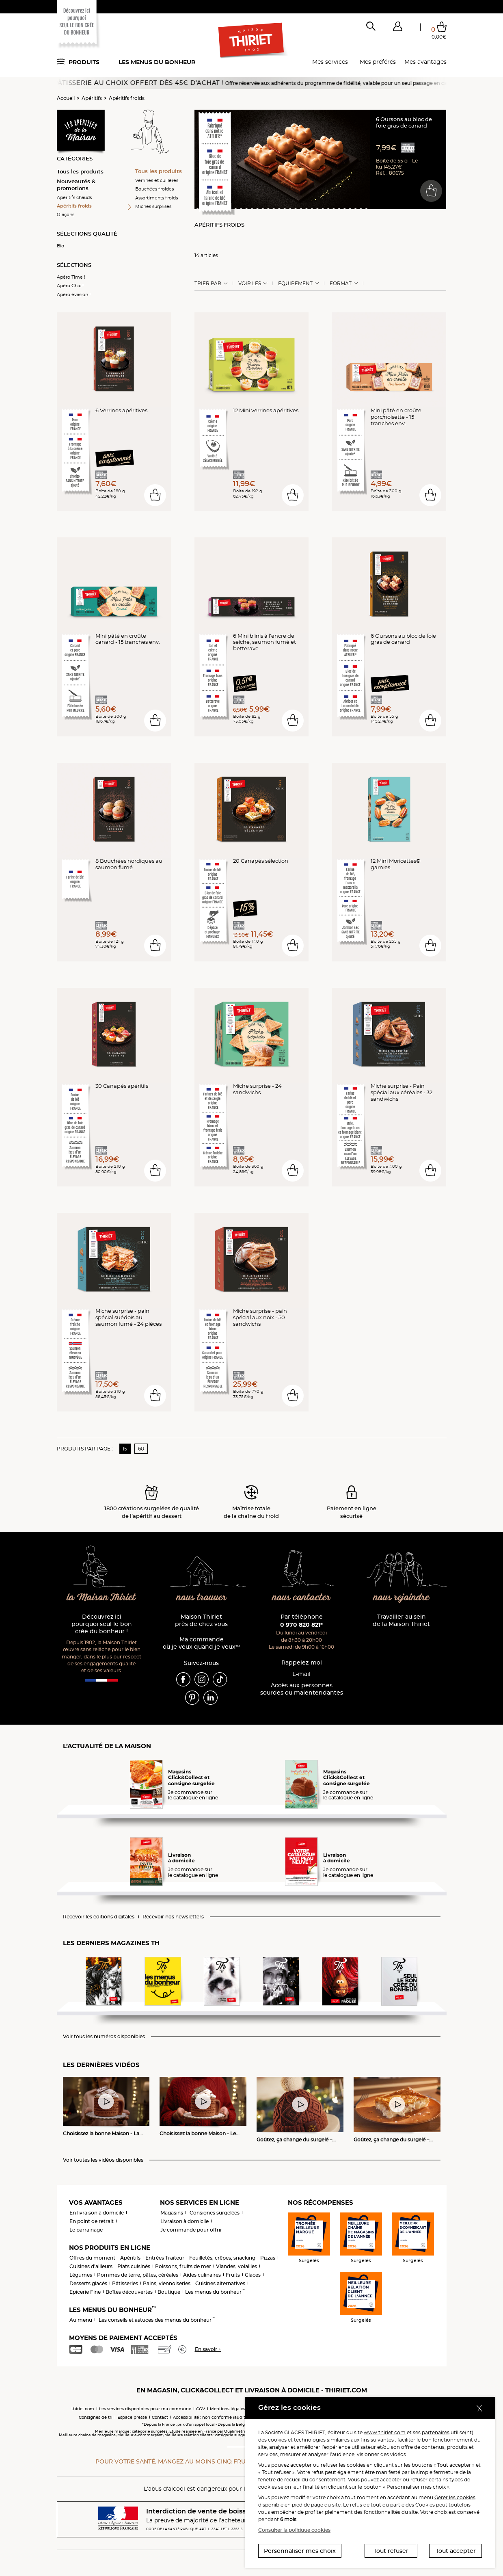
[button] (398, 28)
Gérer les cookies (454, 2497)
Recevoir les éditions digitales (98, 1916)
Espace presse (132, 2417)
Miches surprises (153, 206)
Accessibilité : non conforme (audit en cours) (219, 2417)
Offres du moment (92, 2258)
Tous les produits (80, 171)
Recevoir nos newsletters (173, 1916)
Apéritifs (92, 98)
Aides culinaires (202, 2275)
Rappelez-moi (301, 1662)
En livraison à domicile (96, 2213)
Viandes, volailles (236, 2266)
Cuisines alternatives (220, 2283)
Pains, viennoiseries (166, 2283)
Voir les (249, 283)
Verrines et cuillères (156, 180)
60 (141, 1449)
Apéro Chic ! (70, 285)
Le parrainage (86, 2230)
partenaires (435, 2432)
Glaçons (65, 214)
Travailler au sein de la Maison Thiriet (401, 1620)
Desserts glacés (88, 2283)
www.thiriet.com (385, 2432)
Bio (60, 246)
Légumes (80, 2275)
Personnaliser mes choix (300, 2550)
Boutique (169, 2292)
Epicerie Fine (85, 2292)
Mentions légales (227, 2408)
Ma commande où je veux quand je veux (201, 1643)
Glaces (253, 2275)
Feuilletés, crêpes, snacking (222, 2258)
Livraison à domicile (184, 2221)
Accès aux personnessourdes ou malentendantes (301, 1689)
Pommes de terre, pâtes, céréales (137, 2275)
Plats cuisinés (133, 2266)
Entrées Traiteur (164, 2258)
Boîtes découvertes (129, 2292)
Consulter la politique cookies (294, 2530)
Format (341, 283)
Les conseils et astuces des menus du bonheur (157, 2320)
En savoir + (208, 2349)
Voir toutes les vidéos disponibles (103, 2160)
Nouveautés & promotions (76, 184)
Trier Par (207, 283)
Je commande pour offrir (191, 2230)
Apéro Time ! (71, 277)
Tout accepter (456, 2550)
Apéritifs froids (127, 98)
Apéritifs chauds (74, 197)
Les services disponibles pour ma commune (145, 2408)
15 (125, 1449)
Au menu (80, 2320)
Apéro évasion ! (74, 294)
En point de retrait (91, 2221)
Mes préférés (378, 61)
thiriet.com (82, 2408)
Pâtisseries (125, 2283)
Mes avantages (425, 61)
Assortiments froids (156, 198)
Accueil (66, 98)
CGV (200, 2408)
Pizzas (267, 2258)
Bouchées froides (154, 189)
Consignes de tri (95, 2417)
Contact (160, 2417)
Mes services (330, 61)
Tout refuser (390, 2550)
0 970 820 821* (301, 1624)
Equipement (295, 283)
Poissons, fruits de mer (183, 2266)
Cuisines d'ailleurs (90, 2266)
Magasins (171, 2213)
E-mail (301, 1674)
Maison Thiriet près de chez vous (201, 1620)
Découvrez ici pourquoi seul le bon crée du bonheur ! (101, 1624)
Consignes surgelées (215, 2213)
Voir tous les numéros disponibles (104, 2036)
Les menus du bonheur (157, 62)
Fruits (233, 2275)
